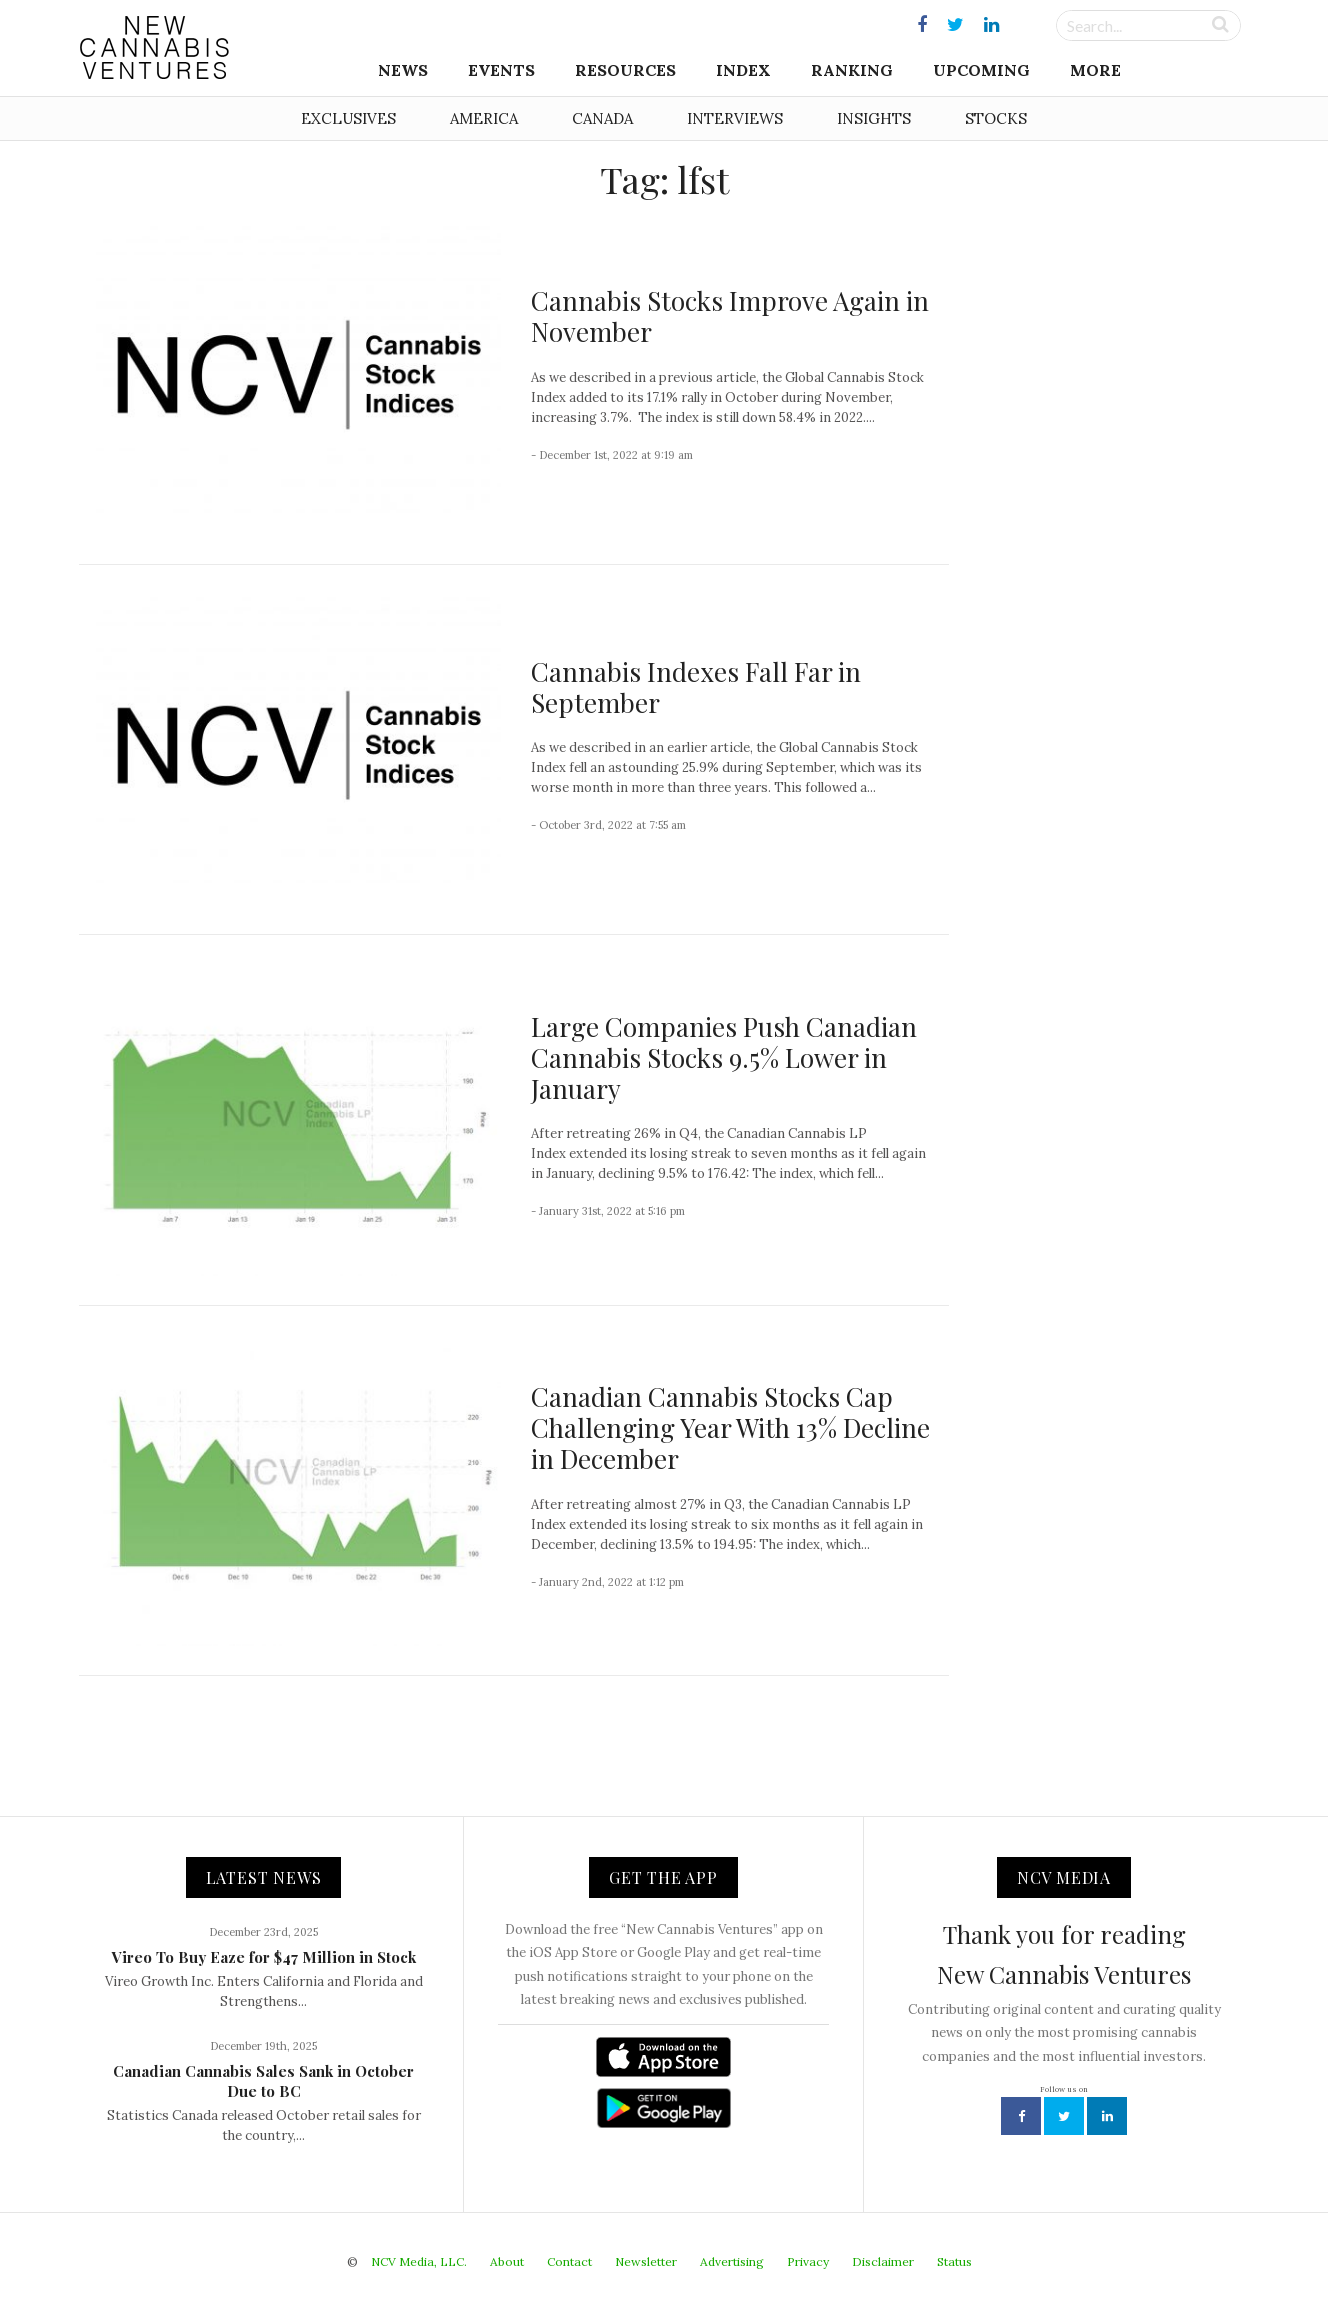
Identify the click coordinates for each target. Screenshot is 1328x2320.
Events (501, 70)
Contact (569, 2261)
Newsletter (646, 2261)
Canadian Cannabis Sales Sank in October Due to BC (263, 2081)
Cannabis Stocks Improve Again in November (730, 316)
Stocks (996, 118)
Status (954, 2261)
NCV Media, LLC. (419, 2261)
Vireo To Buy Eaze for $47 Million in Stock (264, 1957)
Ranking (852, 70)
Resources (625, 70)
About (507, 2261)
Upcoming (981, 70)
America (484, 118)
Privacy (808, 2261)
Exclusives (348, 118)
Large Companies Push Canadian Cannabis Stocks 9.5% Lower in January (724, 1057)
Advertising (732, 2261)
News (403, 70)
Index (743, 70)
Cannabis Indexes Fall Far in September (696, 687)
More (1095, 70)
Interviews (735, 118)
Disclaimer (883, 2261)
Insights (874, 118)
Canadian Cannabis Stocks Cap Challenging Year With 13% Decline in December (730, 1427)
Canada (602, 118)
